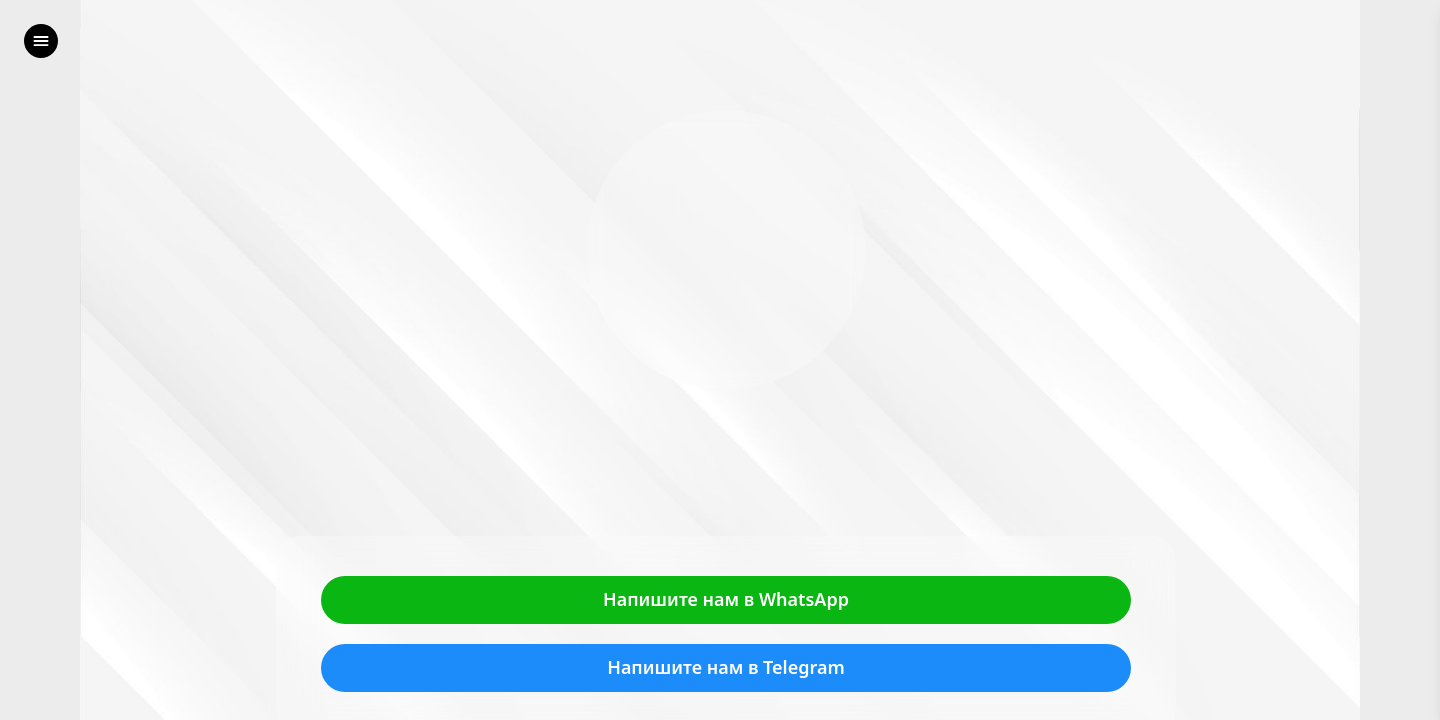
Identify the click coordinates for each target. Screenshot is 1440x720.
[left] (41, 41)
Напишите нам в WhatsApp (726, 600)
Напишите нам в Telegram (726, 668)
